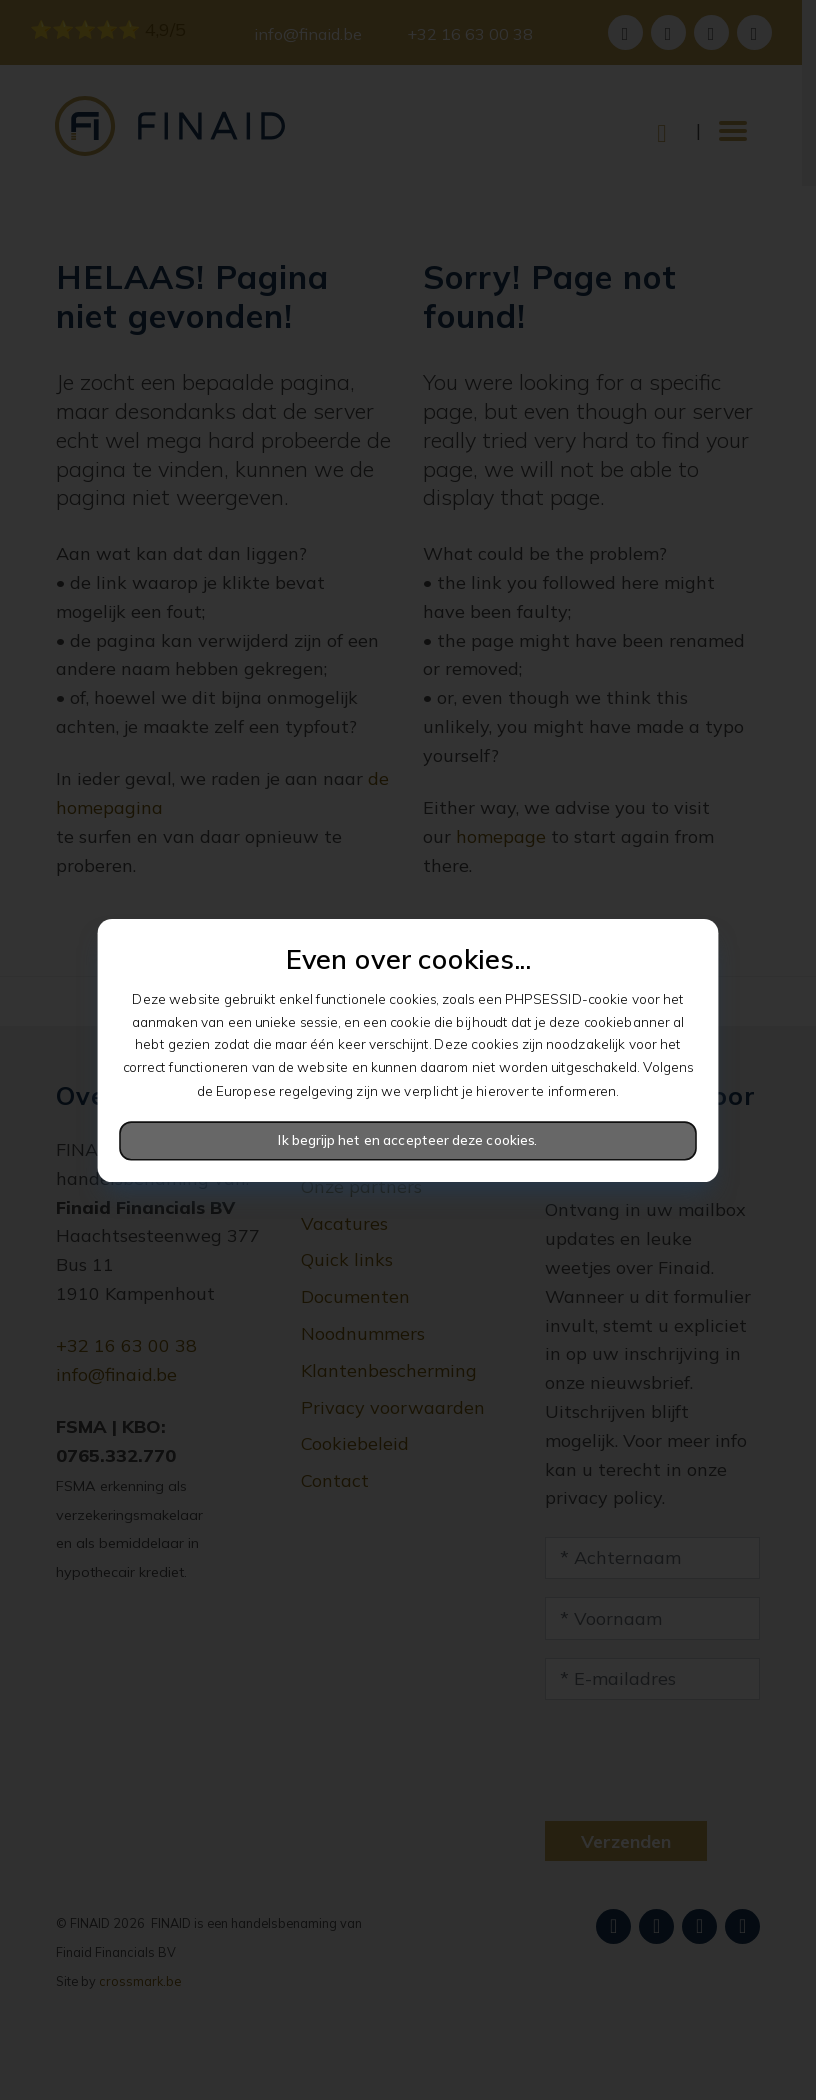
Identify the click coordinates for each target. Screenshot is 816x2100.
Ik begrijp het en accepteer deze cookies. (407, 1139)
